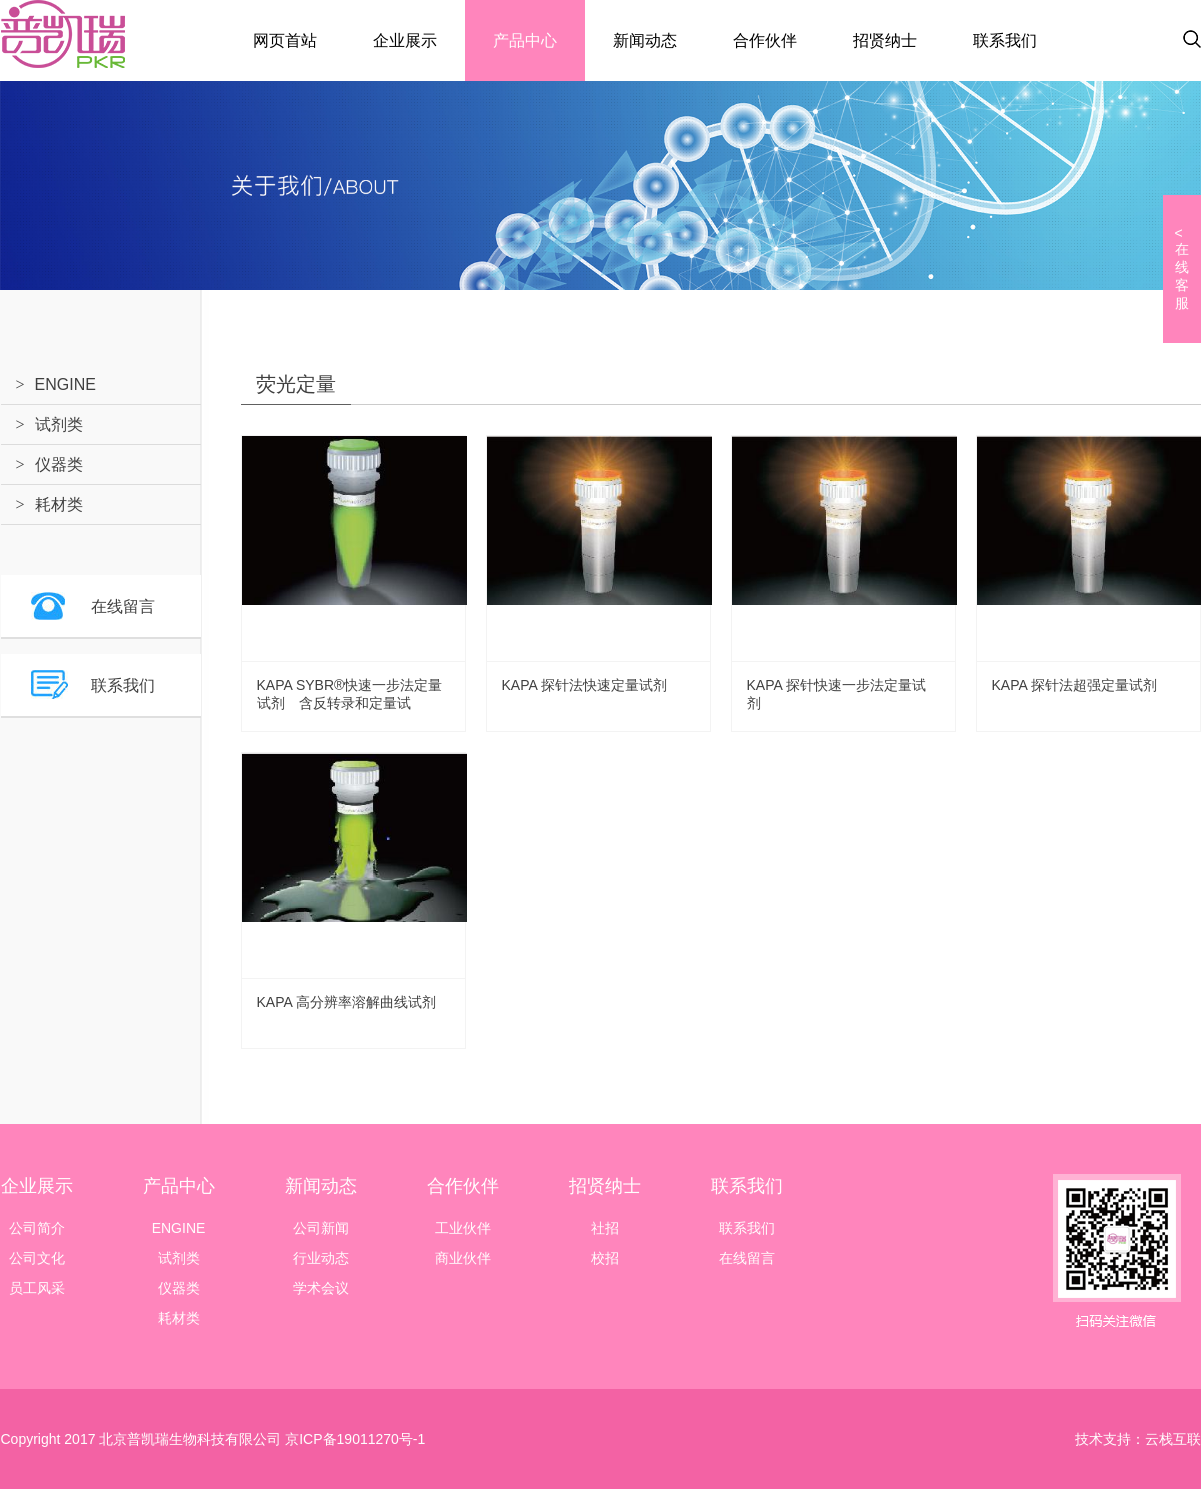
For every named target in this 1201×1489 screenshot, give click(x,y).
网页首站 (285, 40)
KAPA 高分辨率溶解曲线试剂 (346, 1002)
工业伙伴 (463, 1228)
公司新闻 (321, 1228)
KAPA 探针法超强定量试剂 (1074, 685)
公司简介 (37, 1228)
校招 (605, 1258)
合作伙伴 (765, 40)
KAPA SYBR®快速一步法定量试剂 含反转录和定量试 (350, 694)
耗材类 (59, 504)
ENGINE (65, 384)
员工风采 (37, 1288)
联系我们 (1005, 40)
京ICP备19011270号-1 (353, 1439)
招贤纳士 (885, 40)
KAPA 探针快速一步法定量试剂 (836, 694)
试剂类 (59, 424)
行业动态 (321, 1258)
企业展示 (405, 40)
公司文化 (37, 1258)
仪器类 (59, 464)
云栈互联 (1173, 1439)
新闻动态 (645, 40)
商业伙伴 (463, 1258)
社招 (605, 1228)
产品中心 (525, 40)
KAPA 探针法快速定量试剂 (584, 685)
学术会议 (321, 1288)
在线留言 (123, 606)
